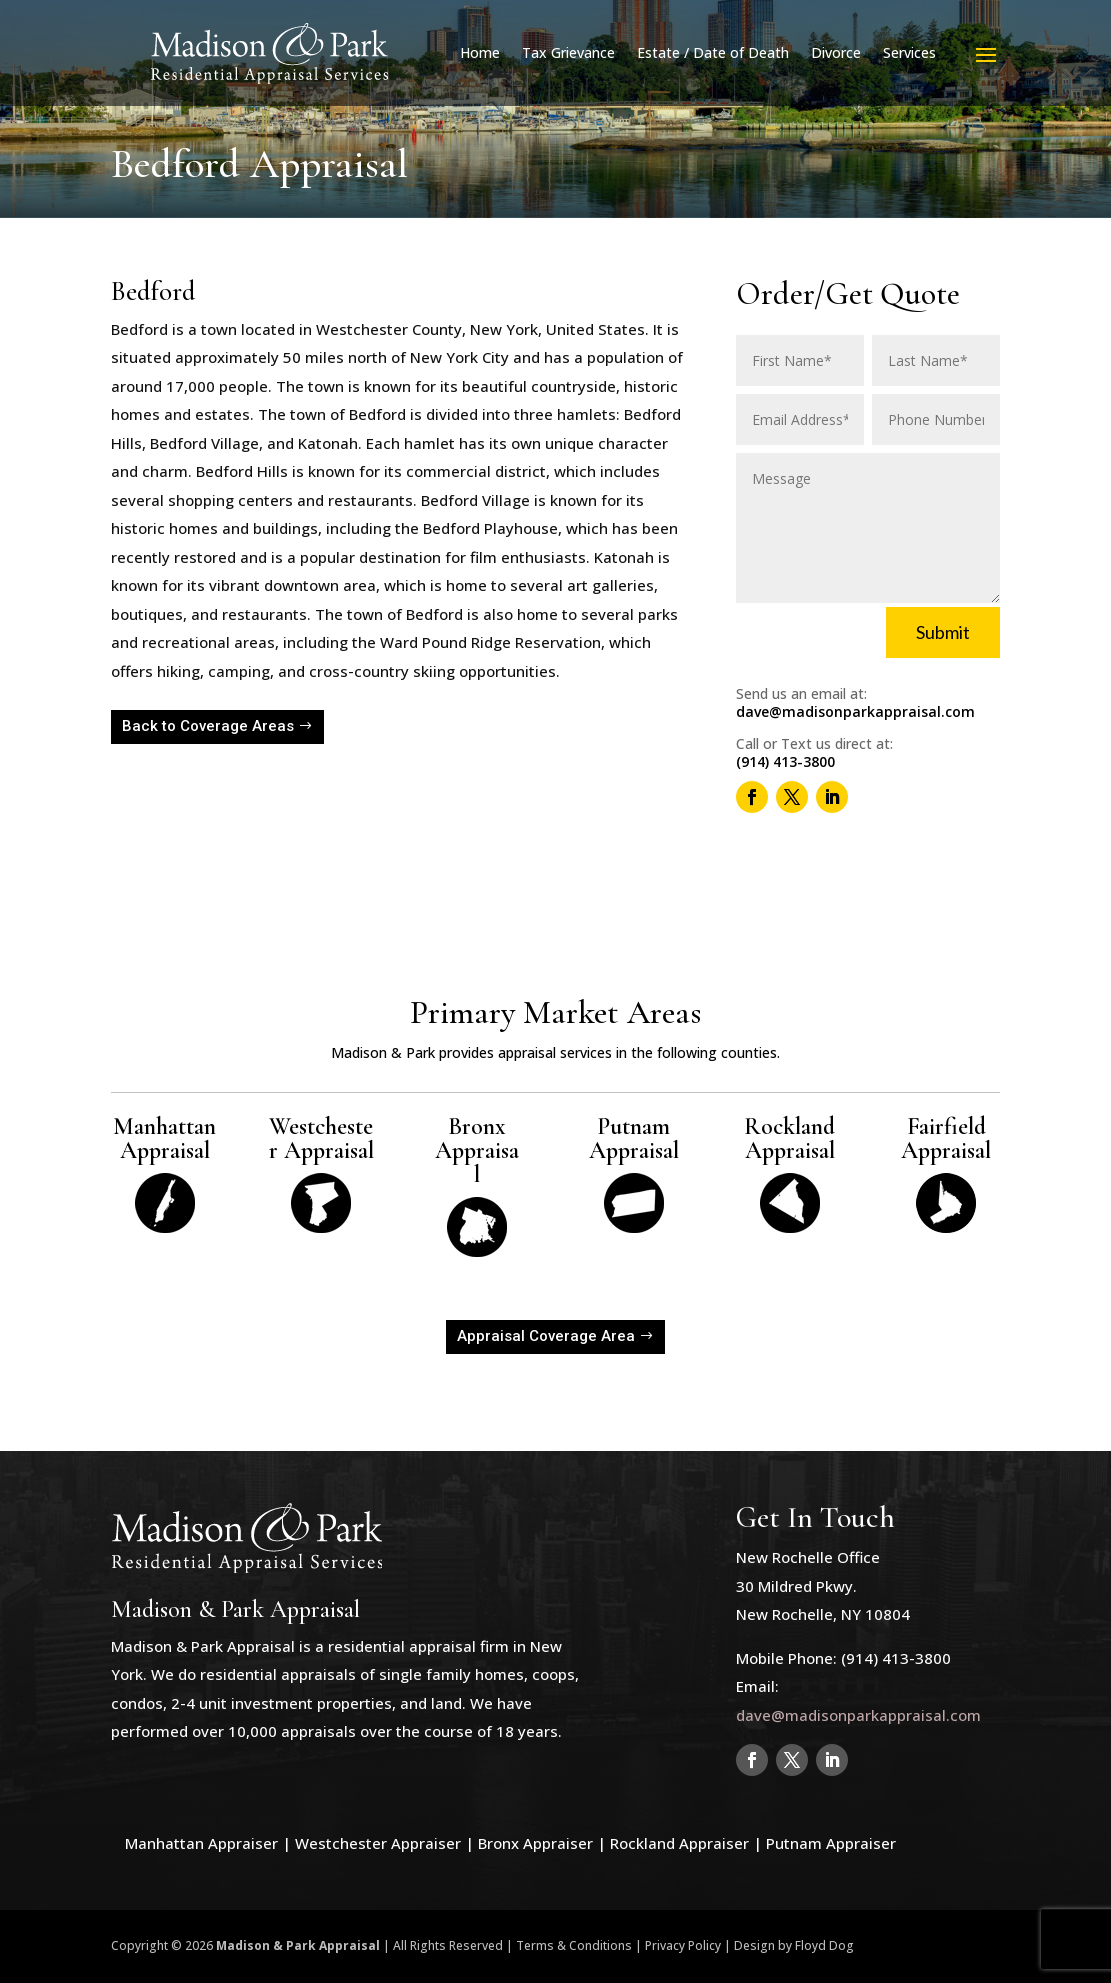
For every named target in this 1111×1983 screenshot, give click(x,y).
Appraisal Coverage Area (546, 1336)
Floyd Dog (824, 1945)
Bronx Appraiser (535, 1843)
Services (909, 52)
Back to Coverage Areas (208, 726)
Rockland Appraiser (679, 1843)
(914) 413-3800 (785, 761)
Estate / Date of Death (713, 52)
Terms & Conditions (574, 1945)
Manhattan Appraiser (201, 1843)
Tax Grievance (568, 52)
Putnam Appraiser (831, 1843)
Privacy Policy (683, 1945)
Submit (943, 632)
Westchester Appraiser (378, 1843)
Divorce (836, 52)
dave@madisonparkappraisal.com (855, 711)
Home (480, 52)
